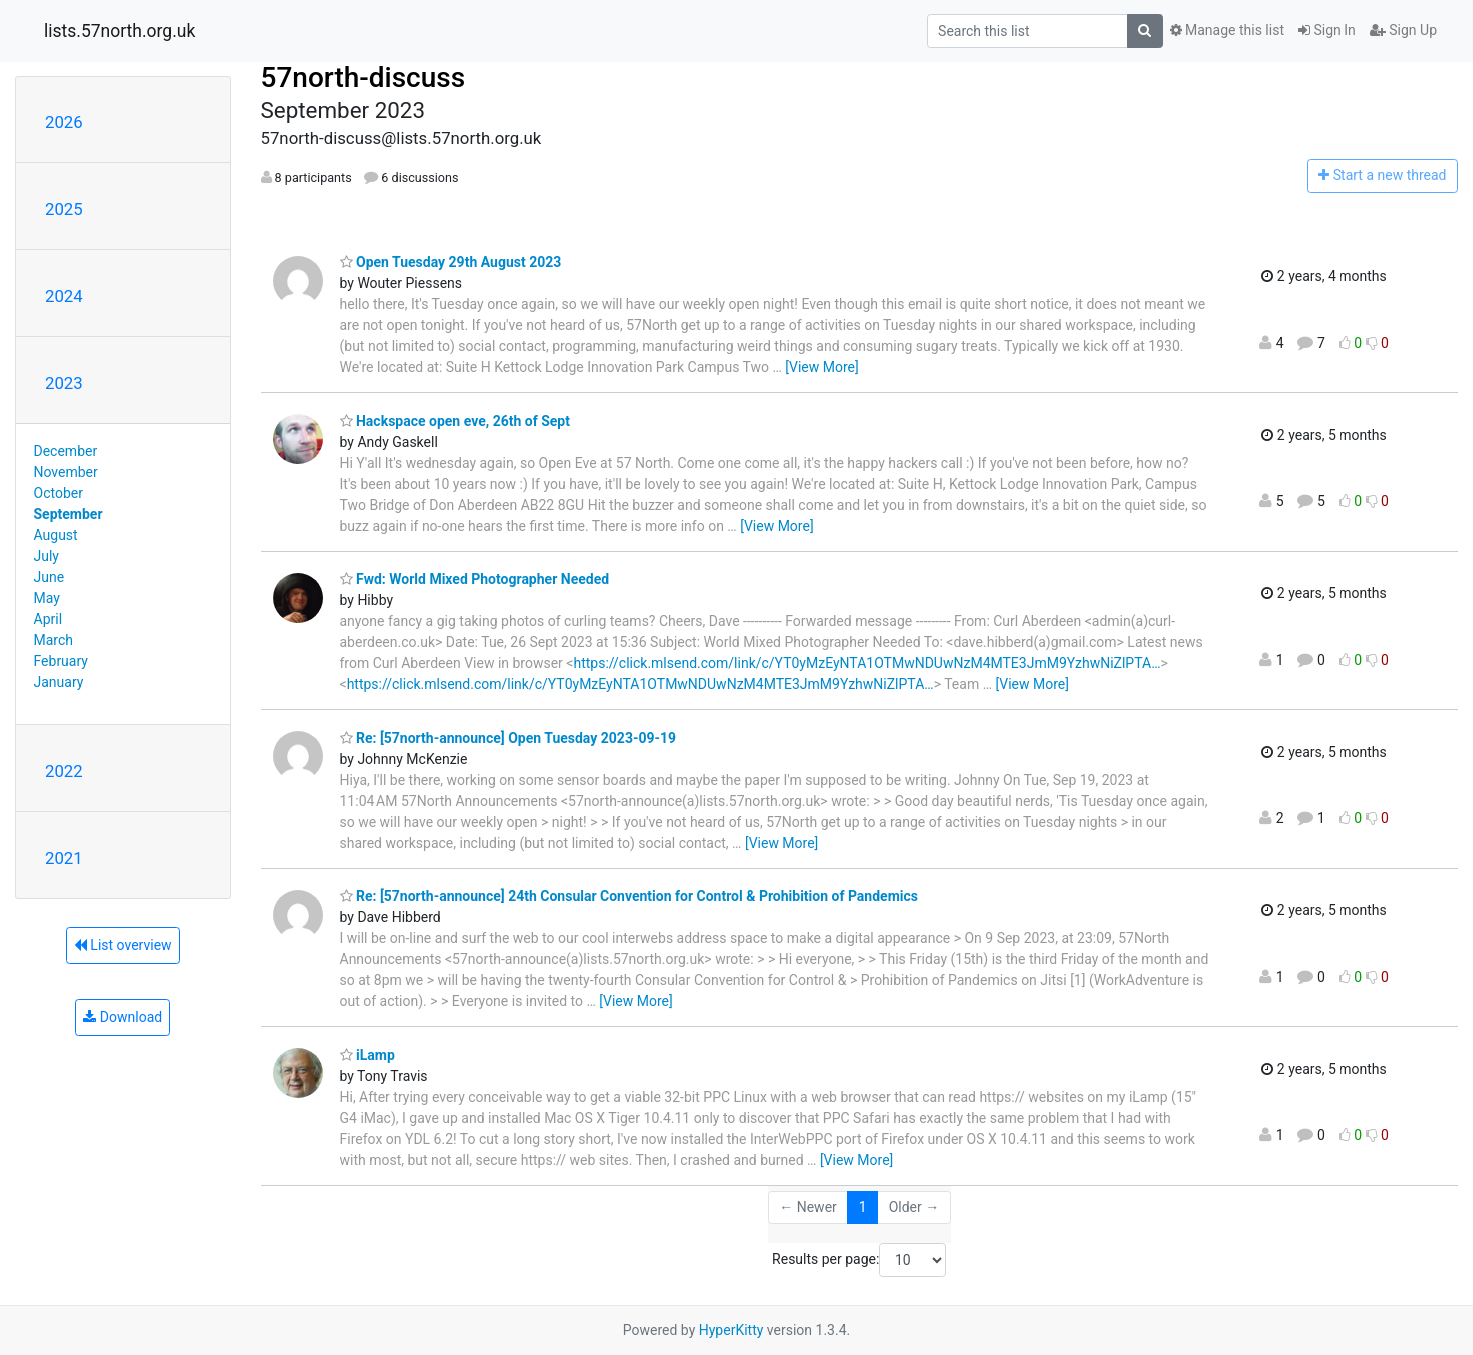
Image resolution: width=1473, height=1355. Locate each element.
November (66, 472)
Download (122, 1017)
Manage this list (1227, 30)
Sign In (1327, 30)
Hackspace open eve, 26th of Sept (455, 421)
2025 (64, 209)
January (59, 682)
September (68, 514)
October (58, 493)
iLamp (367, 1055)
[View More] (821, 367)
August (56, 535)
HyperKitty (731, 1330)
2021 (64, 858)
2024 (64, 296)
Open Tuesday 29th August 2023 (451, 262)
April (48, 619)
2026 (64, 122)
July (46, 556)
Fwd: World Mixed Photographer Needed (475, 579)
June (49, 577)
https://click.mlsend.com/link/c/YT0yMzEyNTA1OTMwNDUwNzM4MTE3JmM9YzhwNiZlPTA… (866, 663)
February (61, 661)
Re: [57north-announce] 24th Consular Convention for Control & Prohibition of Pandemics (629, 896)
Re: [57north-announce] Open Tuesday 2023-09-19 (508, 738)
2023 (64, 383)
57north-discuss (363, 77)
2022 (64, 771)
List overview (123, 945)
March (54, 640)
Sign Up (1403, 30)
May (47, 598)
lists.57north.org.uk (119, 31)
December (66, 451)
